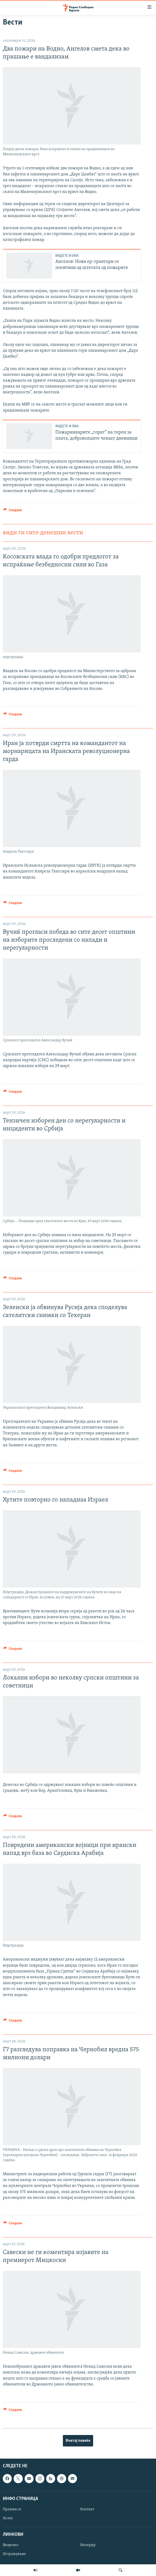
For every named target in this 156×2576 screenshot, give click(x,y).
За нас (8, 2518)
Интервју (88, 2545)
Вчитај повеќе (78, 2441)
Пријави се (12, 2509)
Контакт (87, 2509)
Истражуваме (14, 2554)
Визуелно (10, 2545)
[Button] (12, 511)
